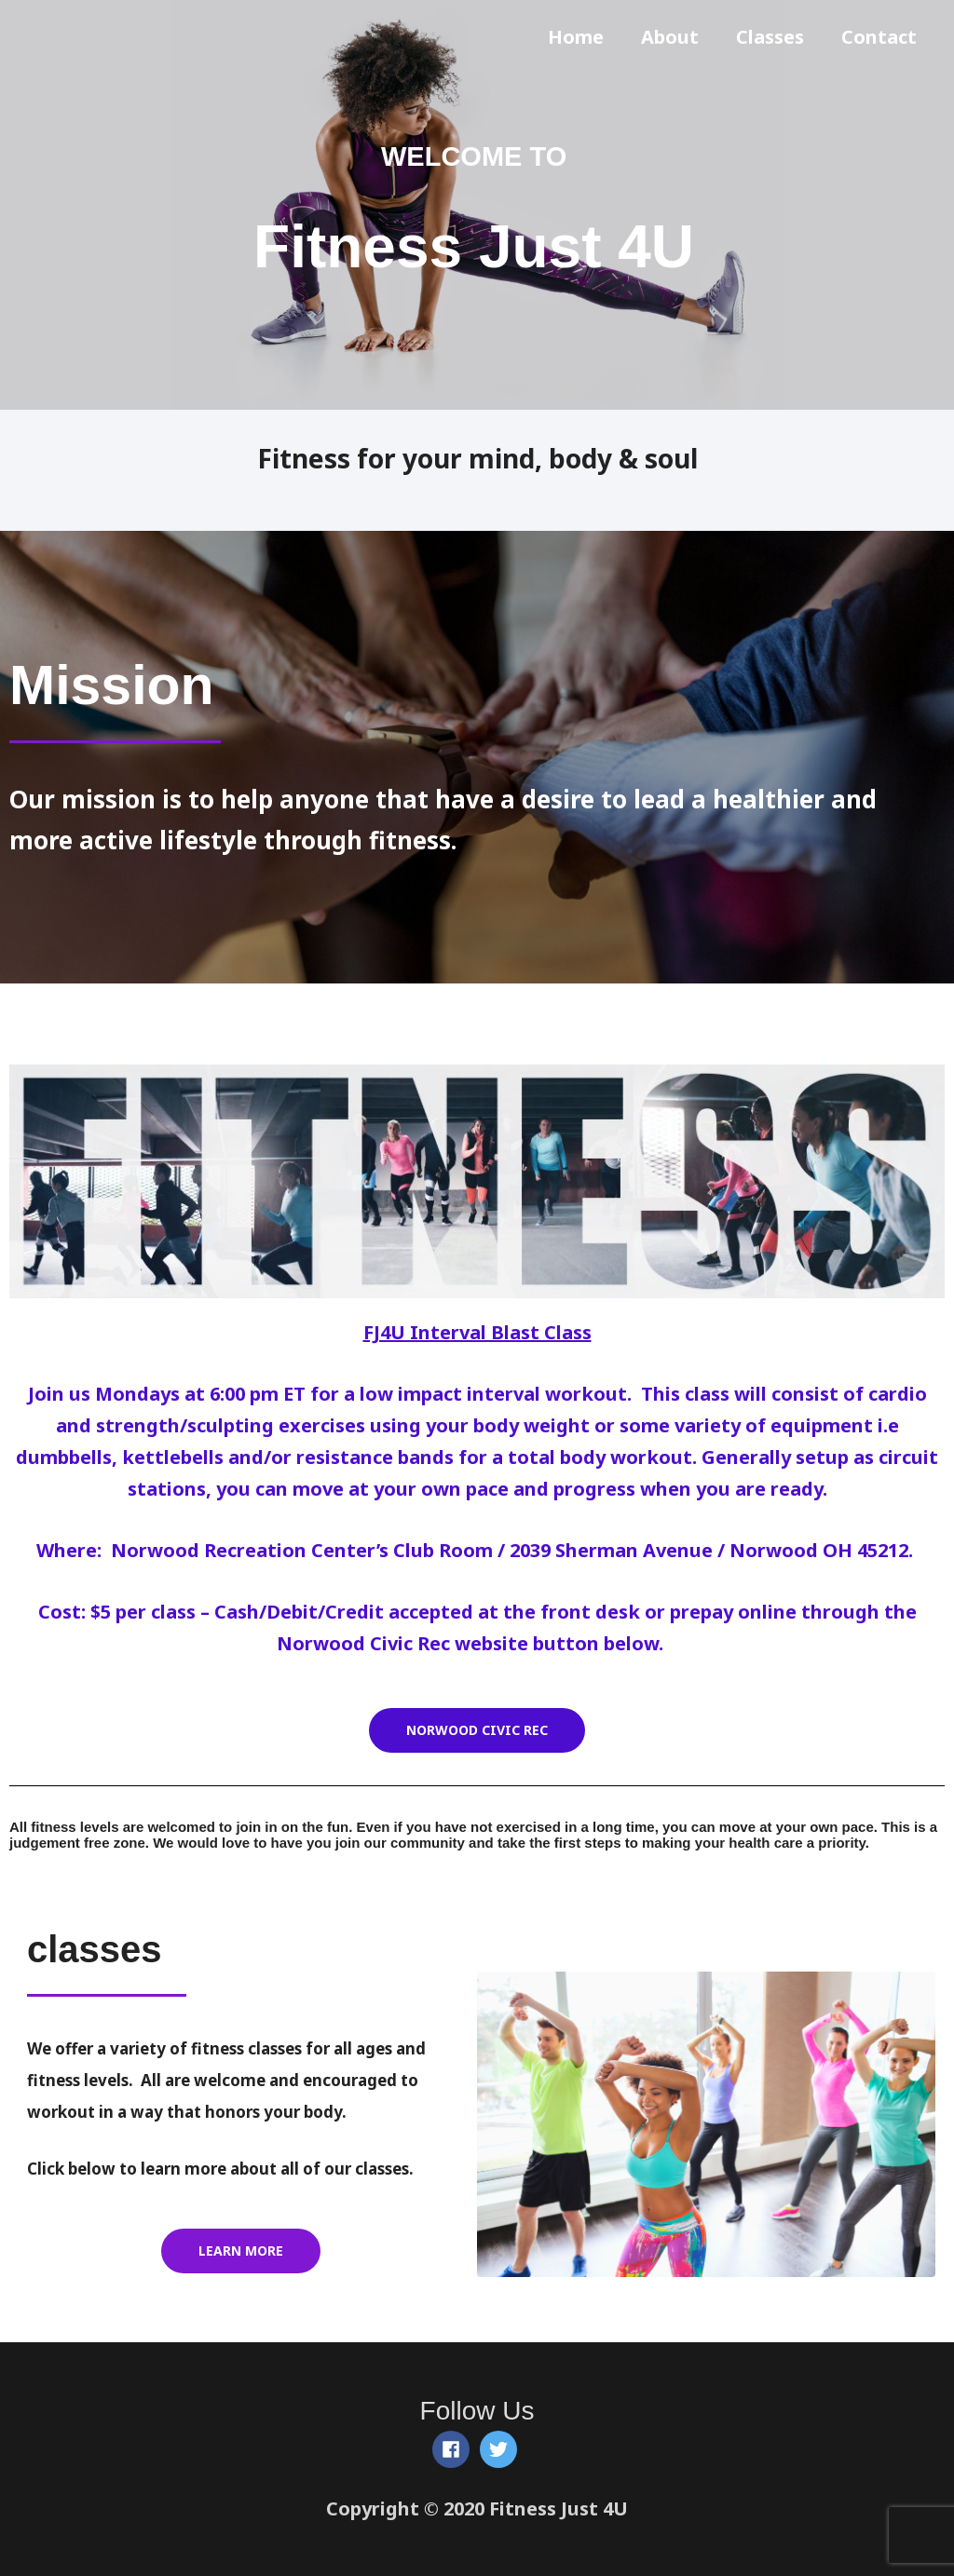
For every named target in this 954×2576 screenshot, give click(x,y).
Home (576, 36)
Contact (879, 36)
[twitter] (501, 2449)
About (670, 36)
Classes (770, 36)
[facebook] (453, 2449)
